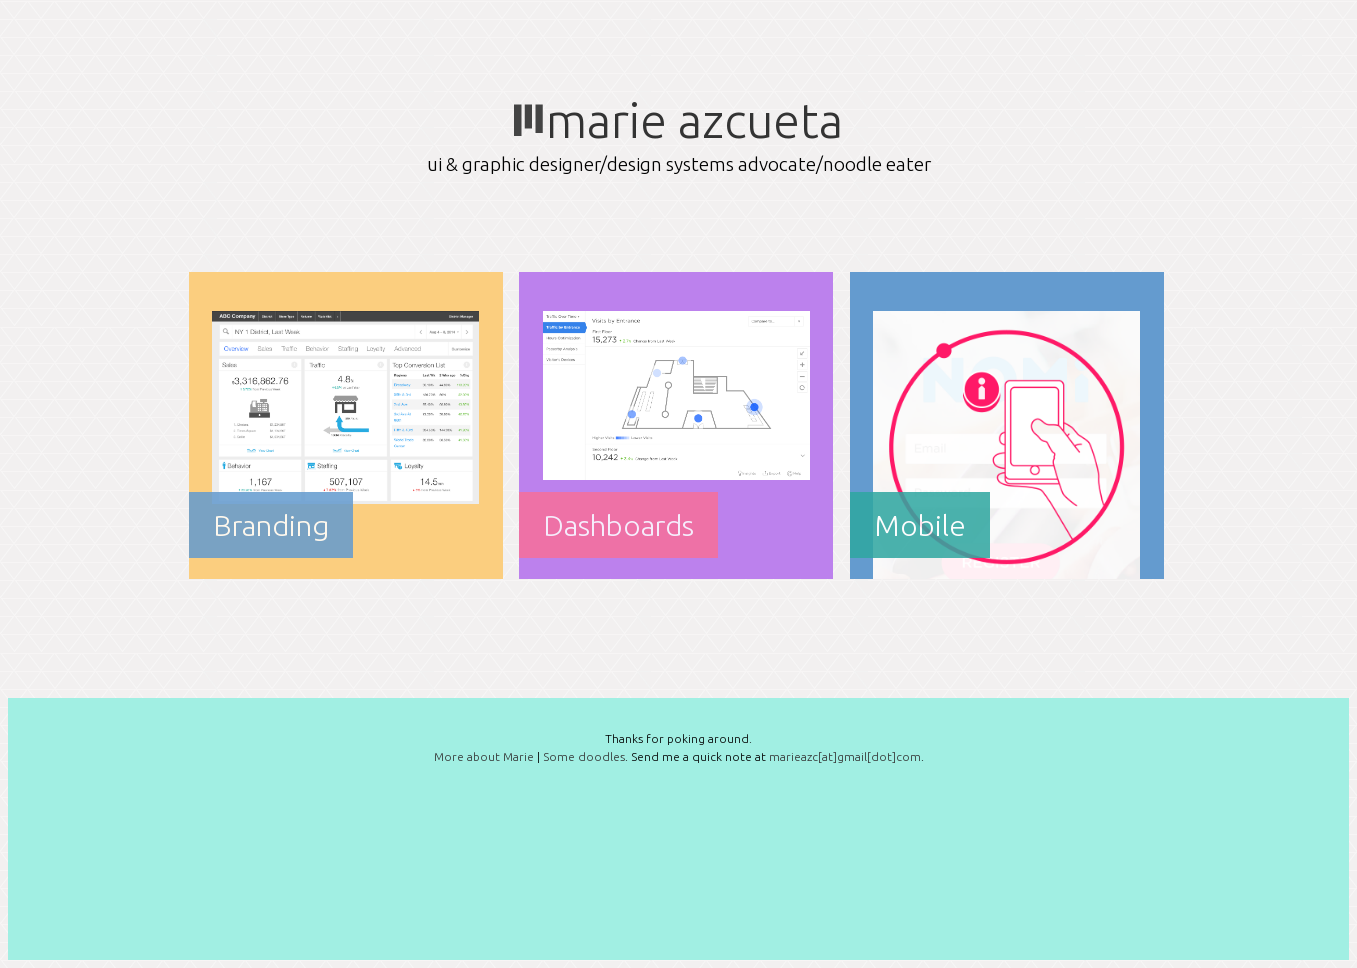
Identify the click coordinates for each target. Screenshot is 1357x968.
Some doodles (584, 756)
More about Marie (484, 756)
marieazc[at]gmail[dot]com (845, 756)
